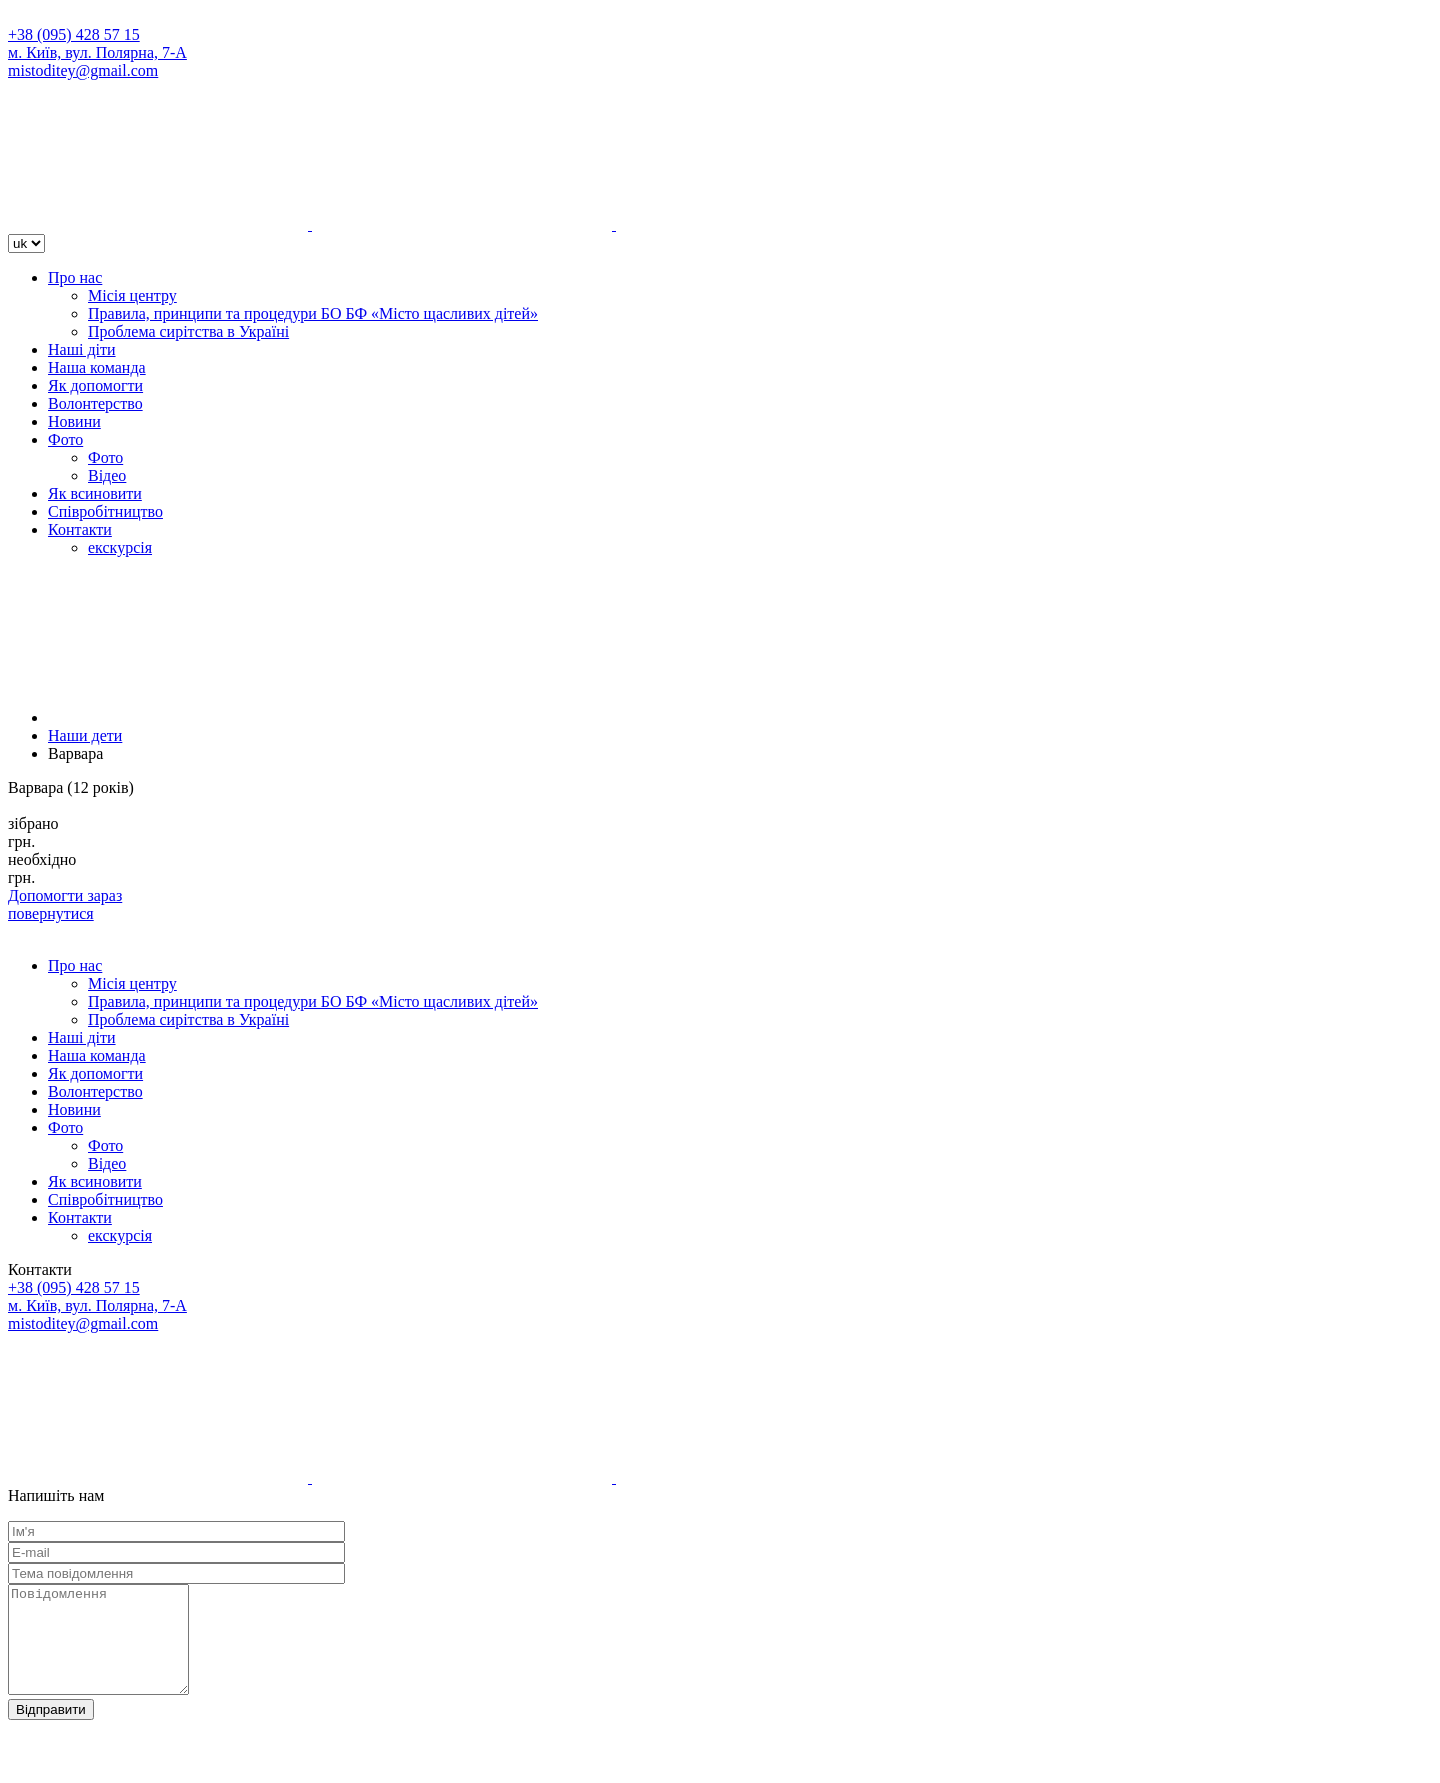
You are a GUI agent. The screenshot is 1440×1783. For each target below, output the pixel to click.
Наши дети (85, 735)
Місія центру (132, 295)
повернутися (51, 913)
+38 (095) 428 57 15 (74, 34)
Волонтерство (95, 403)
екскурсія (120, 547)
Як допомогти (95, 385)
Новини (74, 421)
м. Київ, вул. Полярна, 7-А (97, 52)
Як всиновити (95, 493)
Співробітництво (105, 511)
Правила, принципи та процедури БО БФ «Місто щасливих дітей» (313, 313)
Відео (107, 475)
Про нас (75, 277)
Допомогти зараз (65, 895)
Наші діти (82, 349)
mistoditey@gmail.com (83, 70)
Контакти (80, 529)
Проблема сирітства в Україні (188, 331)
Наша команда (97, 367)
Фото (65, 439)
